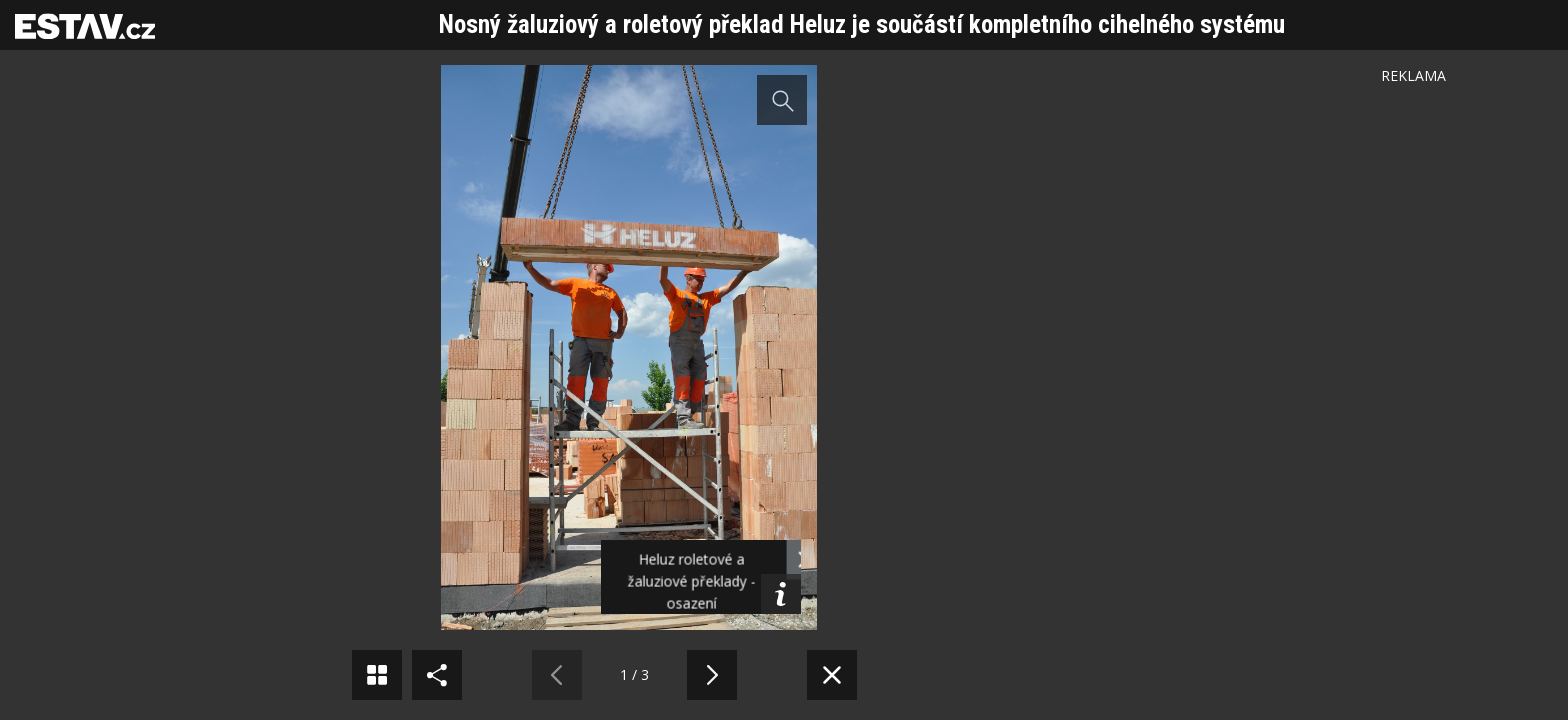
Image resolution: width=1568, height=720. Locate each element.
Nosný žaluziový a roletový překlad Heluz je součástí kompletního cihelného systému (862, 24)
